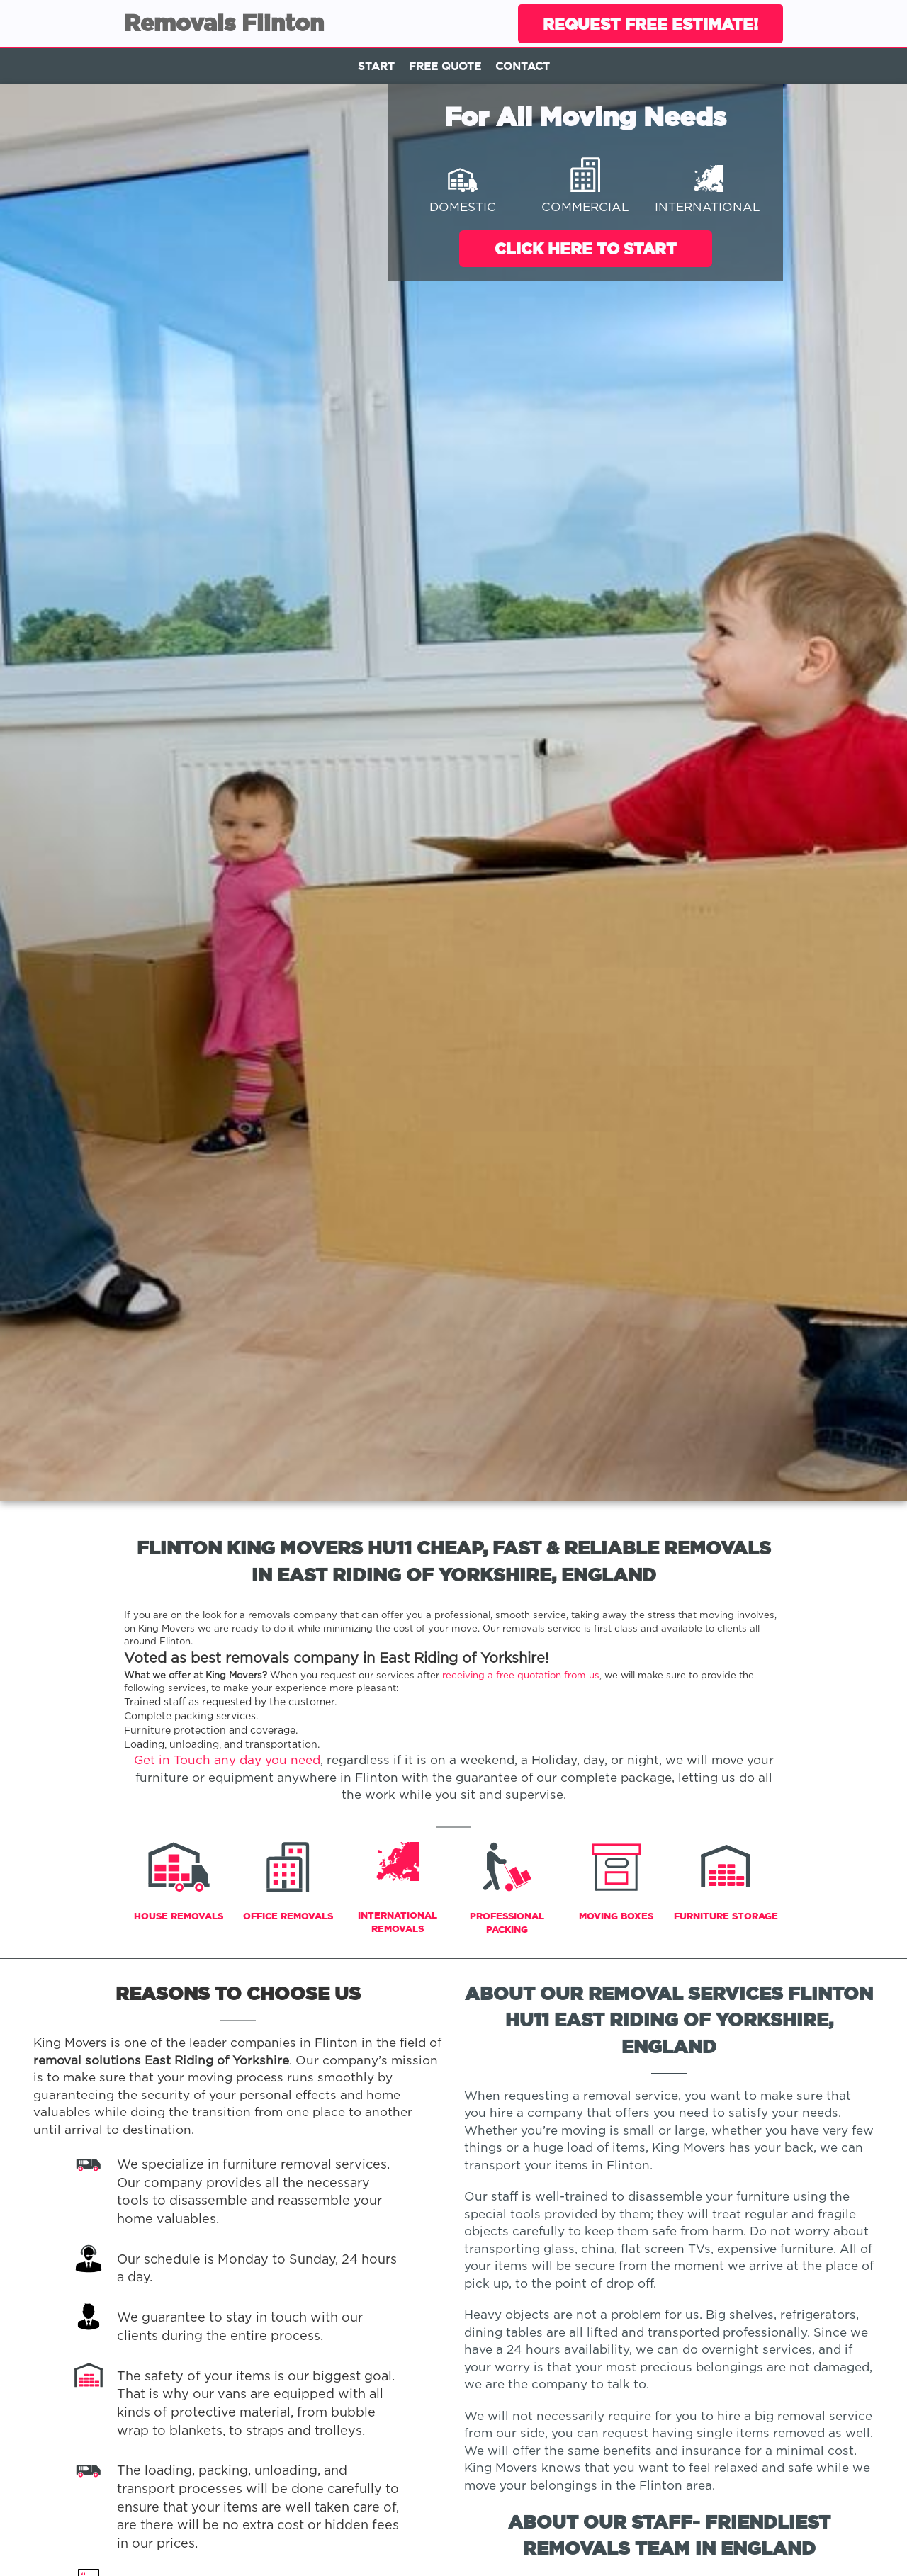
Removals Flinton (224, 22)
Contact (522, 66)
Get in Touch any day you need (227, 1760)
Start (376, 66)
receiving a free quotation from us (520, 1675)
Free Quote (445, 66)
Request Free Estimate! (650, 24)
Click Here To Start (586, 248)
